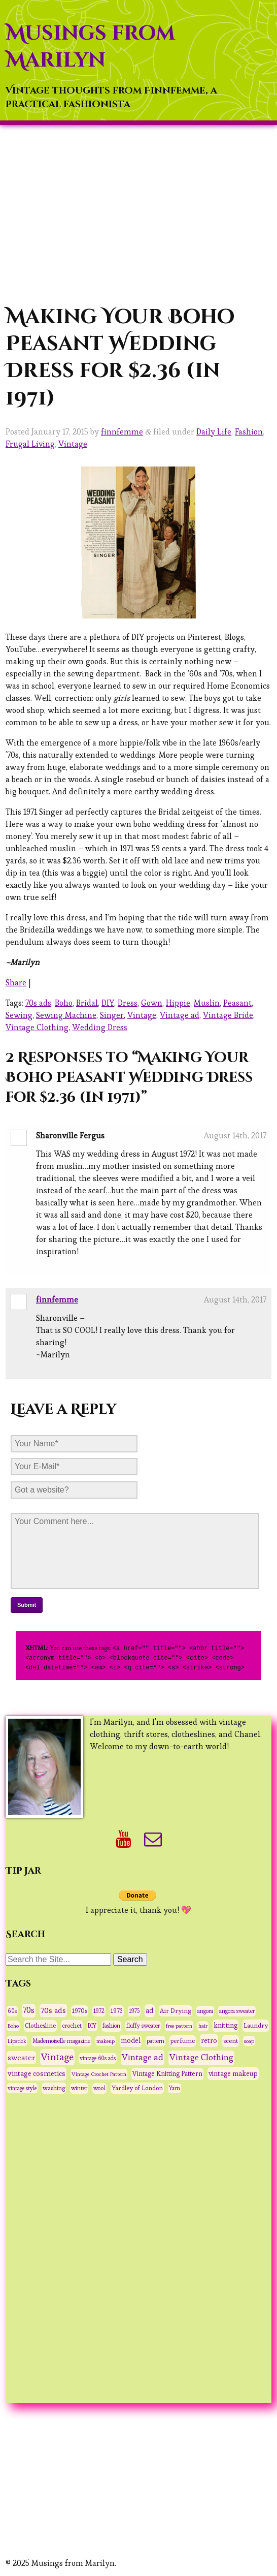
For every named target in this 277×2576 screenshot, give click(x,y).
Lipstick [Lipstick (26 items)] (17, 2039)
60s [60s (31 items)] (12, 2009)
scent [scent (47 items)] (230, 2039)
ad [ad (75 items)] (150, 2008)
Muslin (207, 1003)
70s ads (38, 1003)
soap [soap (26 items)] (249, 2039)
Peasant (237, 1003)
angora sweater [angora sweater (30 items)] (237, 2009)
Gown (151, 1003)
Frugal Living (30, 444)
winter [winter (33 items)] (79, 2086)
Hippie (178, 1003)
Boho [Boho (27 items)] (13, 2024)
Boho (64, 1003)
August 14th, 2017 (235, 1135)
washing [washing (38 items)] (54, 2086)
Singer (112, 1015)
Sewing (19, 1015)
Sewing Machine (66, 1015)
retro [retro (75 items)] (209, 2038)
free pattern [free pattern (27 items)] (179, 2024)
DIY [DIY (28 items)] (92, 2024)
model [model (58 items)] (131, 2039)
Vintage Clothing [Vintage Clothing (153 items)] (201, 2056)
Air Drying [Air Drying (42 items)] (175, 2009)
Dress (127, 1003)
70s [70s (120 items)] (28, 2009)
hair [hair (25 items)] (202, 2024)
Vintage (72, 444)
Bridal (87, 1003)
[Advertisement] (138, 214)
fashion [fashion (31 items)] (111, 2024)
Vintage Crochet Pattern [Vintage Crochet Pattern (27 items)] (99, 2072)
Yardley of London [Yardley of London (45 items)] (137, 2087)
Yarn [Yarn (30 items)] (174, 2086)
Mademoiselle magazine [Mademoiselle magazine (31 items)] (61, 2039)
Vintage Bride (228, 1015)
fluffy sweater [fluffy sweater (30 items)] (143, 2024)
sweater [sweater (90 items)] (21, 2056)
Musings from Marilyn (90, 47)
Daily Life (213, 431)
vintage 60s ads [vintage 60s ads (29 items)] (98, 2056)
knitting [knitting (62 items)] (225, 2024)
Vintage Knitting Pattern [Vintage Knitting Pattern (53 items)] (167, 2072)
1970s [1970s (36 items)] (79, 2009)
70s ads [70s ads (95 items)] (53, 2008)
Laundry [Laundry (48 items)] (256, 2024)
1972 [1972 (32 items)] (99, 2009)
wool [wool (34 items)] (99, 2086)
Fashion (249, 431)
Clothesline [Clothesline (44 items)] (40, 2024)
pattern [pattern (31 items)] (155, 2039)
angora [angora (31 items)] (205, 2009)
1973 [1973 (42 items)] (117, 2009)
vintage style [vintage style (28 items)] (22, 2086)
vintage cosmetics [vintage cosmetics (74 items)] (36, 2071)
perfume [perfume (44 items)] (182, 2039)
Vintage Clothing (37, 1027)
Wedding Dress (99, 1027)
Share (16, 982)
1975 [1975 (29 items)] (134, 2009)
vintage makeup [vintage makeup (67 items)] (233, 2071)
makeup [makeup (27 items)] (105, 2039)
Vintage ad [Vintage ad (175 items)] (142, 2055)
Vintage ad (179, 1015)
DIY (107, 1003)
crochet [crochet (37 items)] (72, 2024)
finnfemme (122, 431)
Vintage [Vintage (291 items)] (57, 2055)
